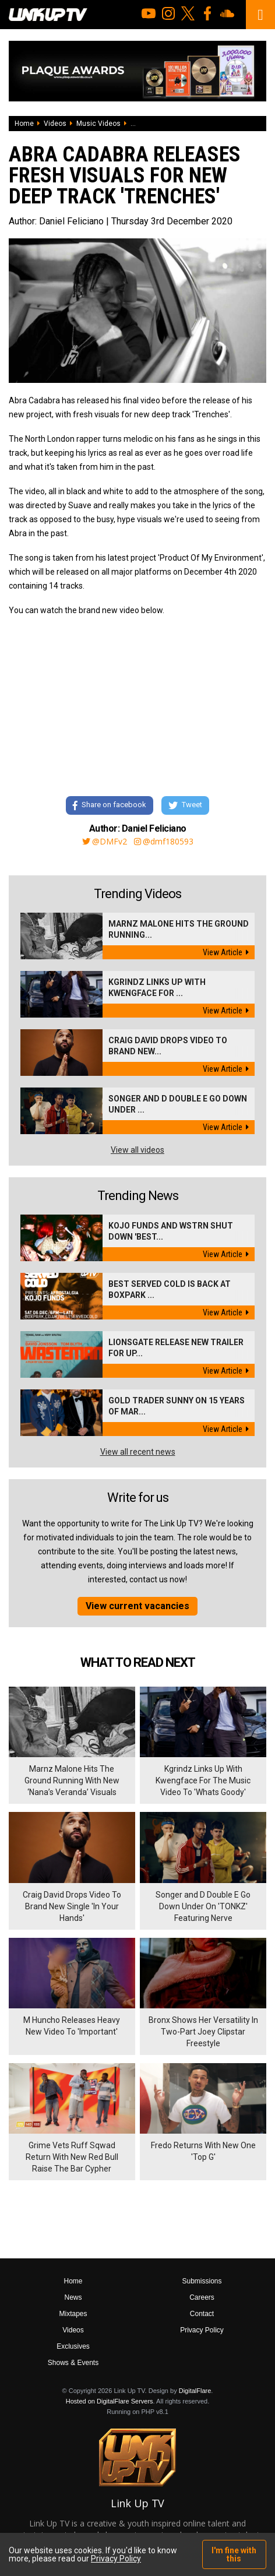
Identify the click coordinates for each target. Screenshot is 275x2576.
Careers (201, 2297)
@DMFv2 (104, 841)
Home (24, 123)
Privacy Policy (202, 2330)
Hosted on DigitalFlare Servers (109, 2401)
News (73, 2297)
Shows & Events (73, 2363)
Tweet (185, 806)
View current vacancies (137, 1605)
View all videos (137, 1150)
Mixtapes (73, 2314)
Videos (55, 123)
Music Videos (98, 123)
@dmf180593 (163, 841)
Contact (202, 2314)
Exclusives (73, 2346)
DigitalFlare (195, 2390)
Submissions (201, 2281)
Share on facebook (109, 806)
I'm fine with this (233, 2554)
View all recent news (137, 1452)
